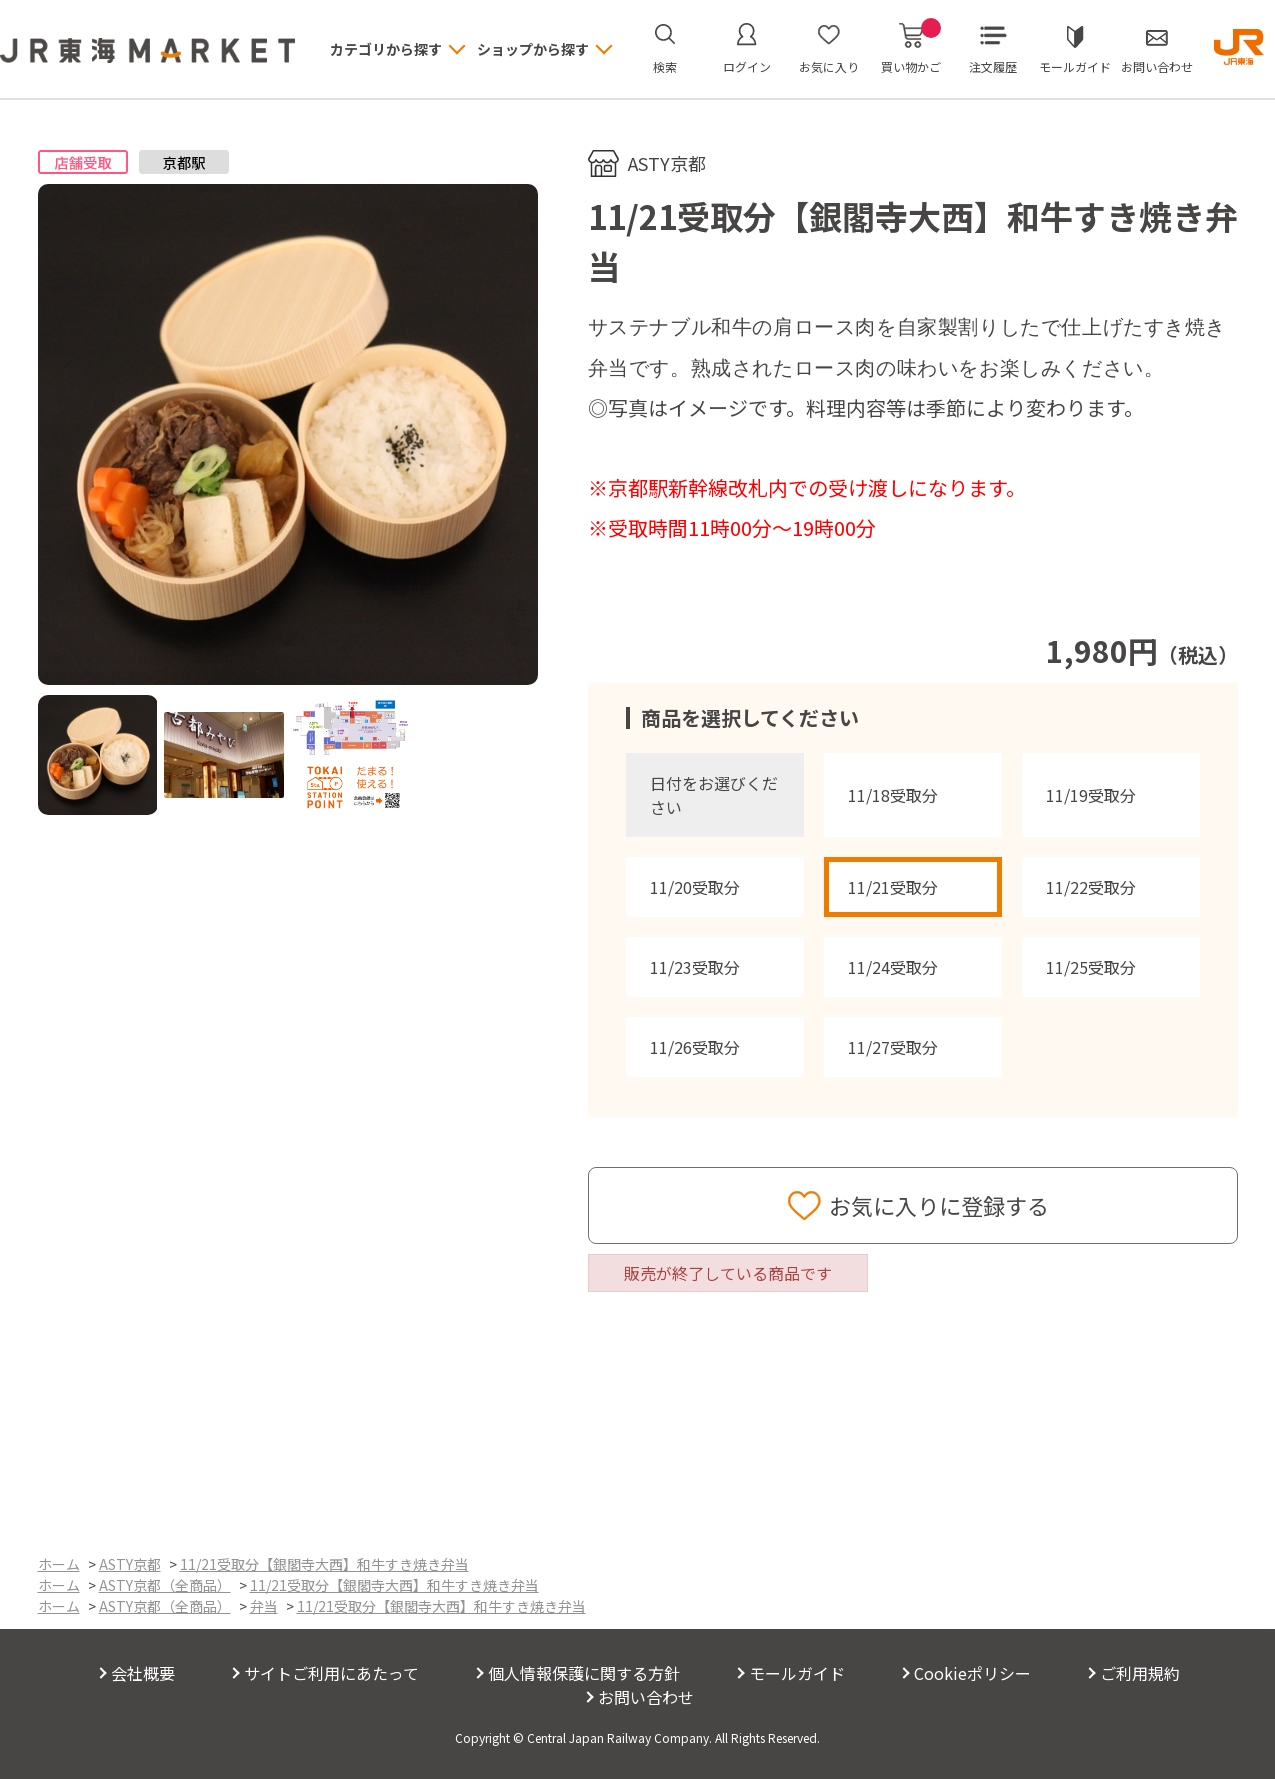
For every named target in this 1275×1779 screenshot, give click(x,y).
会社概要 (143, 1673)
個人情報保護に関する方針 (584, 1673)
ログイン (747, 66)
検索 (665, 66)
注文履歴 (993, 66)
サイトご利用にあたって (331, 1673)
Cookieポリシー (972, 1673)
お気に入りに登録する (939, 1205)
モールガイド (1075, 66)
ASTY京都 (667, 163)
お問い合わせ (1157, 66)
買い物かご (911, 49)
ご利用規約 (1140, 1673)
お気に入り (829, 66)
